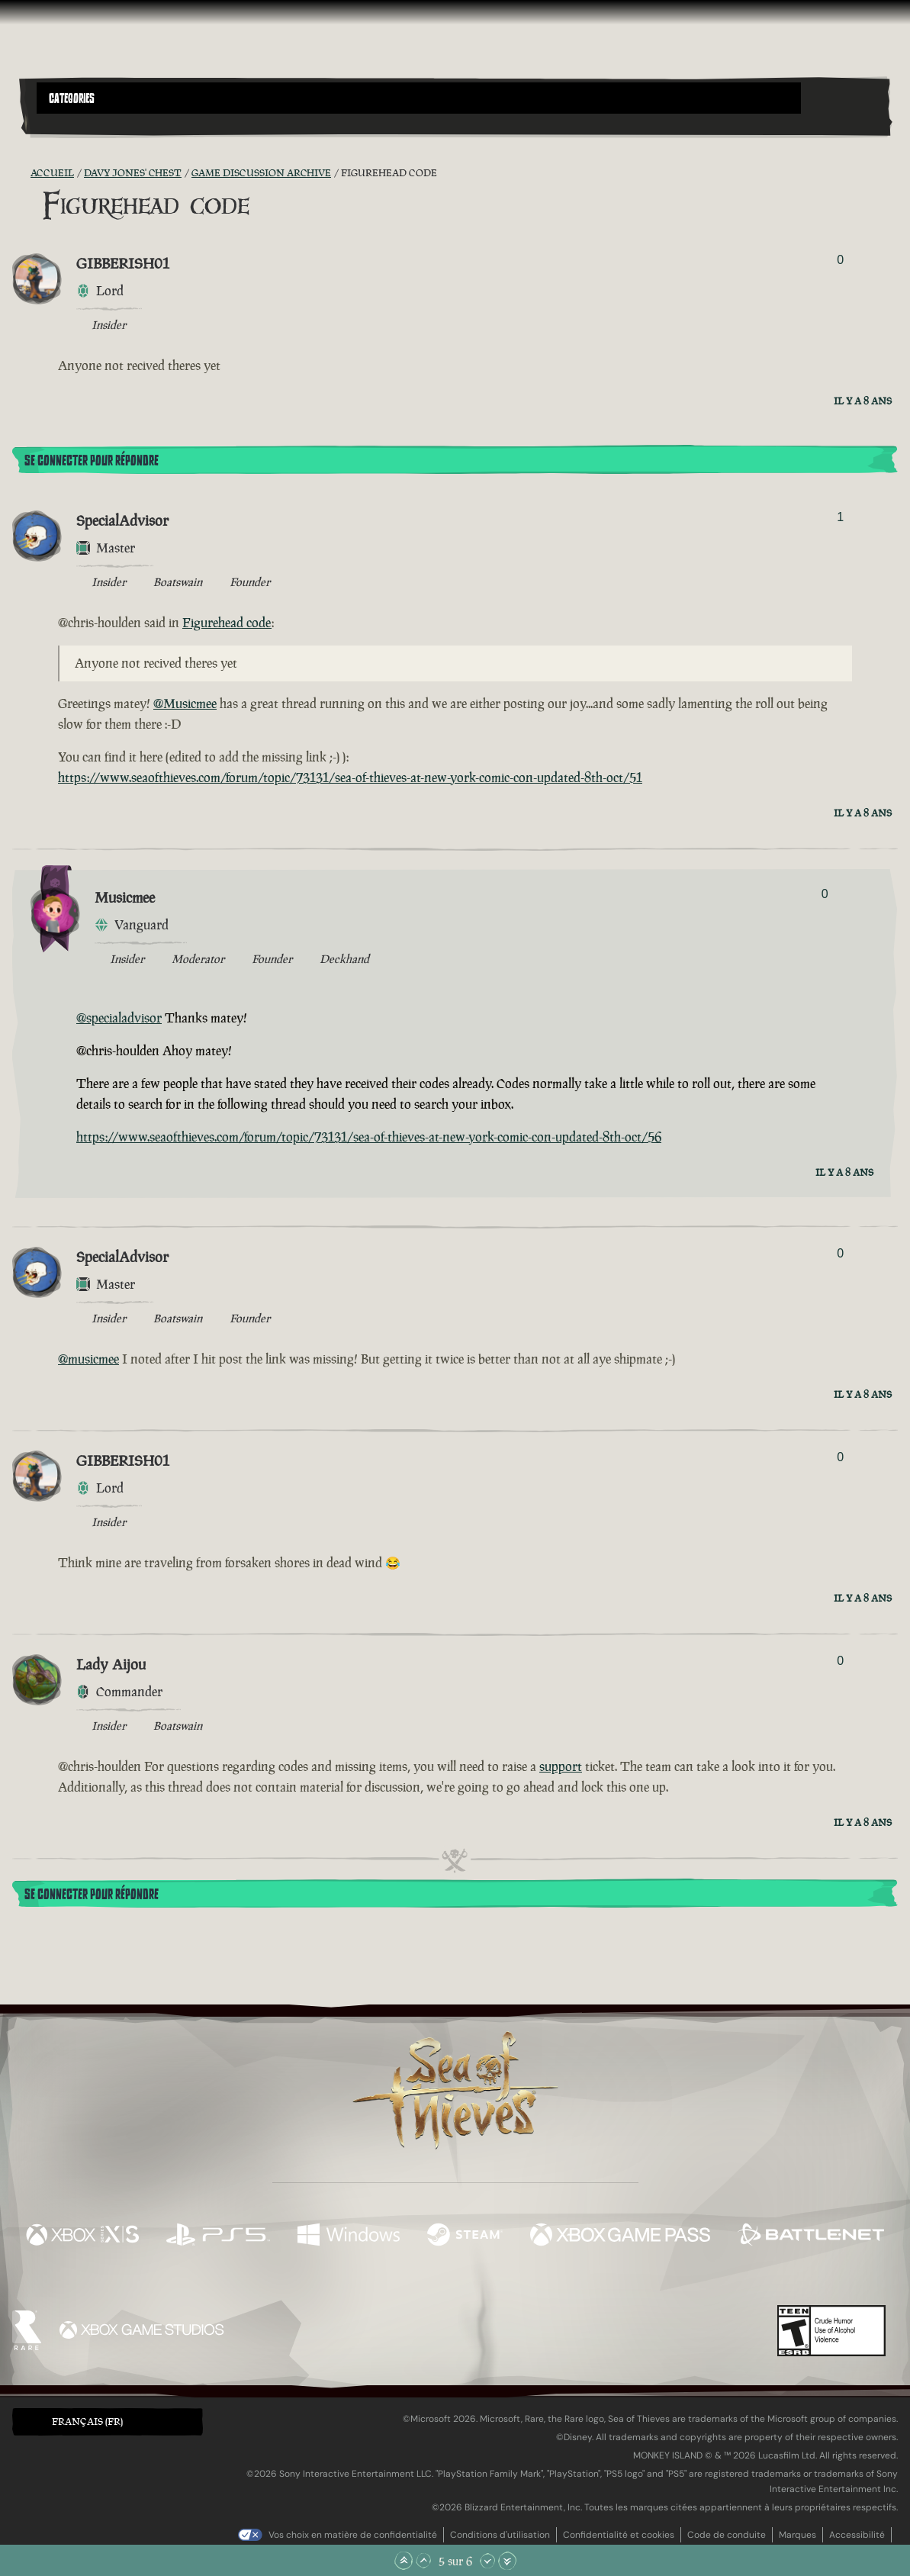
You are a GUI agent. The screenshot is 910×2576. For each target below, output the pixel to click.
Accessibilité (857, 2535)
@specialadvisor (119, 1017)
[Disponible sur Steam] (465, 2236)
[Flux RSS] (21, 173)
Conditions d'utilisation (500, 2535)
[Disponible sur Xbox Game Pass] (620, 2236)
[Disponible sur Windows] (348, 2236)
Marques (797, 2535)
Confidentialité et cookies (618, 2535)
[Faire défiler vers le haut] (423, 2560)
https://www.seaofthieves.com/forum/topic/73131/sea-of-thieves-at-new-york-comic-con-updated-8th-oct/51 (350, 777)
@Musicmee (185, 703)
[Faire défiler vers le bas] (487, 2560)
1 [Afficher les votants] (840, 516)
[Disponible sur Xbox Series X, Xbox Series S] (82, 2236)
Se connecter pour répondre (91, 461)
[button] (419, 98)
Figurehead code (227, 622)
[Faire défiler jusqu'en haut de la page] (403, 2561)
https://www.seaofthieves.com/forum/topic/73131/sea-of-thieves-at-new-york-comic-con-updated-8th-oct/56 (368, 1137)
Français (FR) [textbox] (87, 2421)
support (560, 1766)
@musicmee (88, 1359)
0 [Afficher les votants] (840, 259)
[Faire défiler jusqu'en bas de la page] (507, 2561)
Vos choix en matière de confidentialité (352, 2535)
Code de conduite (726, 2535)
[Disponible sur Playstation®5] (218, 2236)
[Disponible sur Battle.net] (811, 2236)
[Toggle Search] (70, 123)
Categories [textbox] (72, 98)
